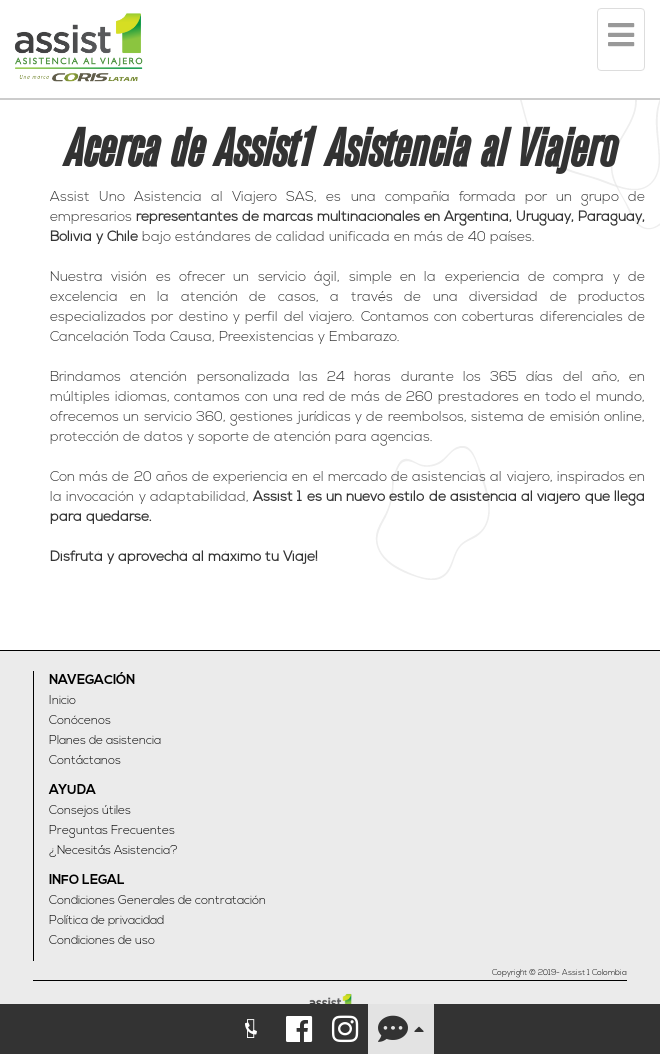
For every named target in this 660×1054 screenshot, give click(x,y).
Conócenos (80, 721)
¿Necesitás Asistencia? (113, 851)
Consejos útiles (90, 811)
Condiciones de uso (102, 941)
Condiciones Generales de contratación (157, 901)
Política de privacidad (106, 921)
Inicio (62, 701)
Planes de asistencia (105, 741)
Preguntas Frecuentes (112, 831)
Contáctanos (85, 761)
